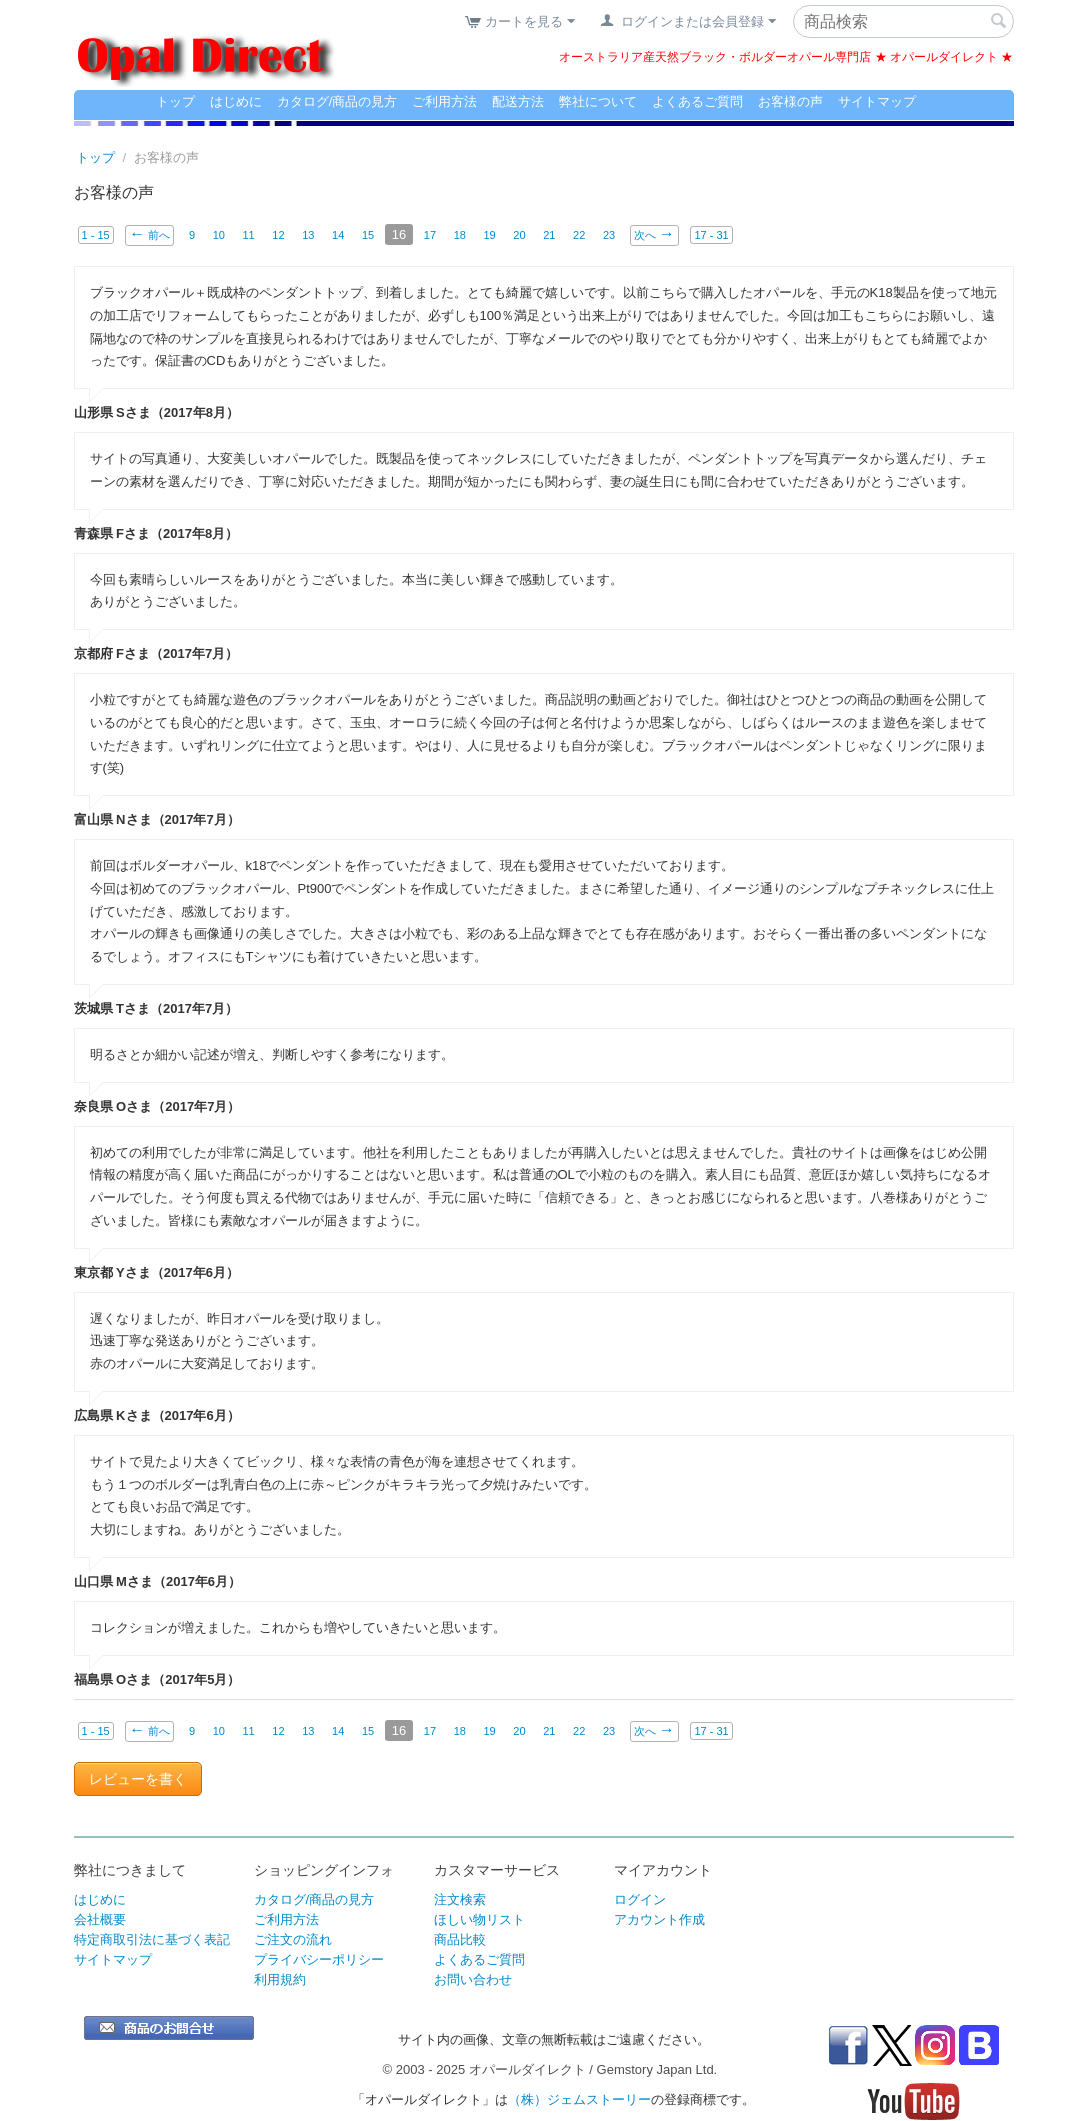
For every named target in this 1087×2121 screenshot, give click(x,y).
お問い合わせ (473, 1979)
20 (520, 235)
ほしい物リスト (479, 1919)
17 (430, 235)
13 (308, 235)
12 (278, 235)
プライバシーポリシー (319, 1959)
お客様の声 (790, 101)
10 (219, 235)
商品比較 (460, 1939)
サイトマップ (877, 101)
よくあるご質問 (697, 101)
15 (368, 235)
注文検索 (460, 1899)
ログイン (640, 1899)
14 (338, 235)
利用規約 (280, 1979)
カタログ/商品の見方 (337, 101)
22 (579, 235)
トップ (175, 101)
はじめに (236, 101)
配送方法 (518, 101)
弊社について (598, 101)
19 (490, 235)
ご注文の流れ (293, 1939)
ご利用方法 (444, 101)
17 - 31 (712, 235)
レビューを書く (138, 1779)
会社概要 (100, 1919)
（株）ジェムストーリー (579, 2099)
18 (460, 235)
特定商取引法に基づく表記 (152, 1939)
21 (550, 235)
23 (609, 235)
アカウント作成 (659, 1919)
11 (249, 235)
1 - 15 (96, 235)
